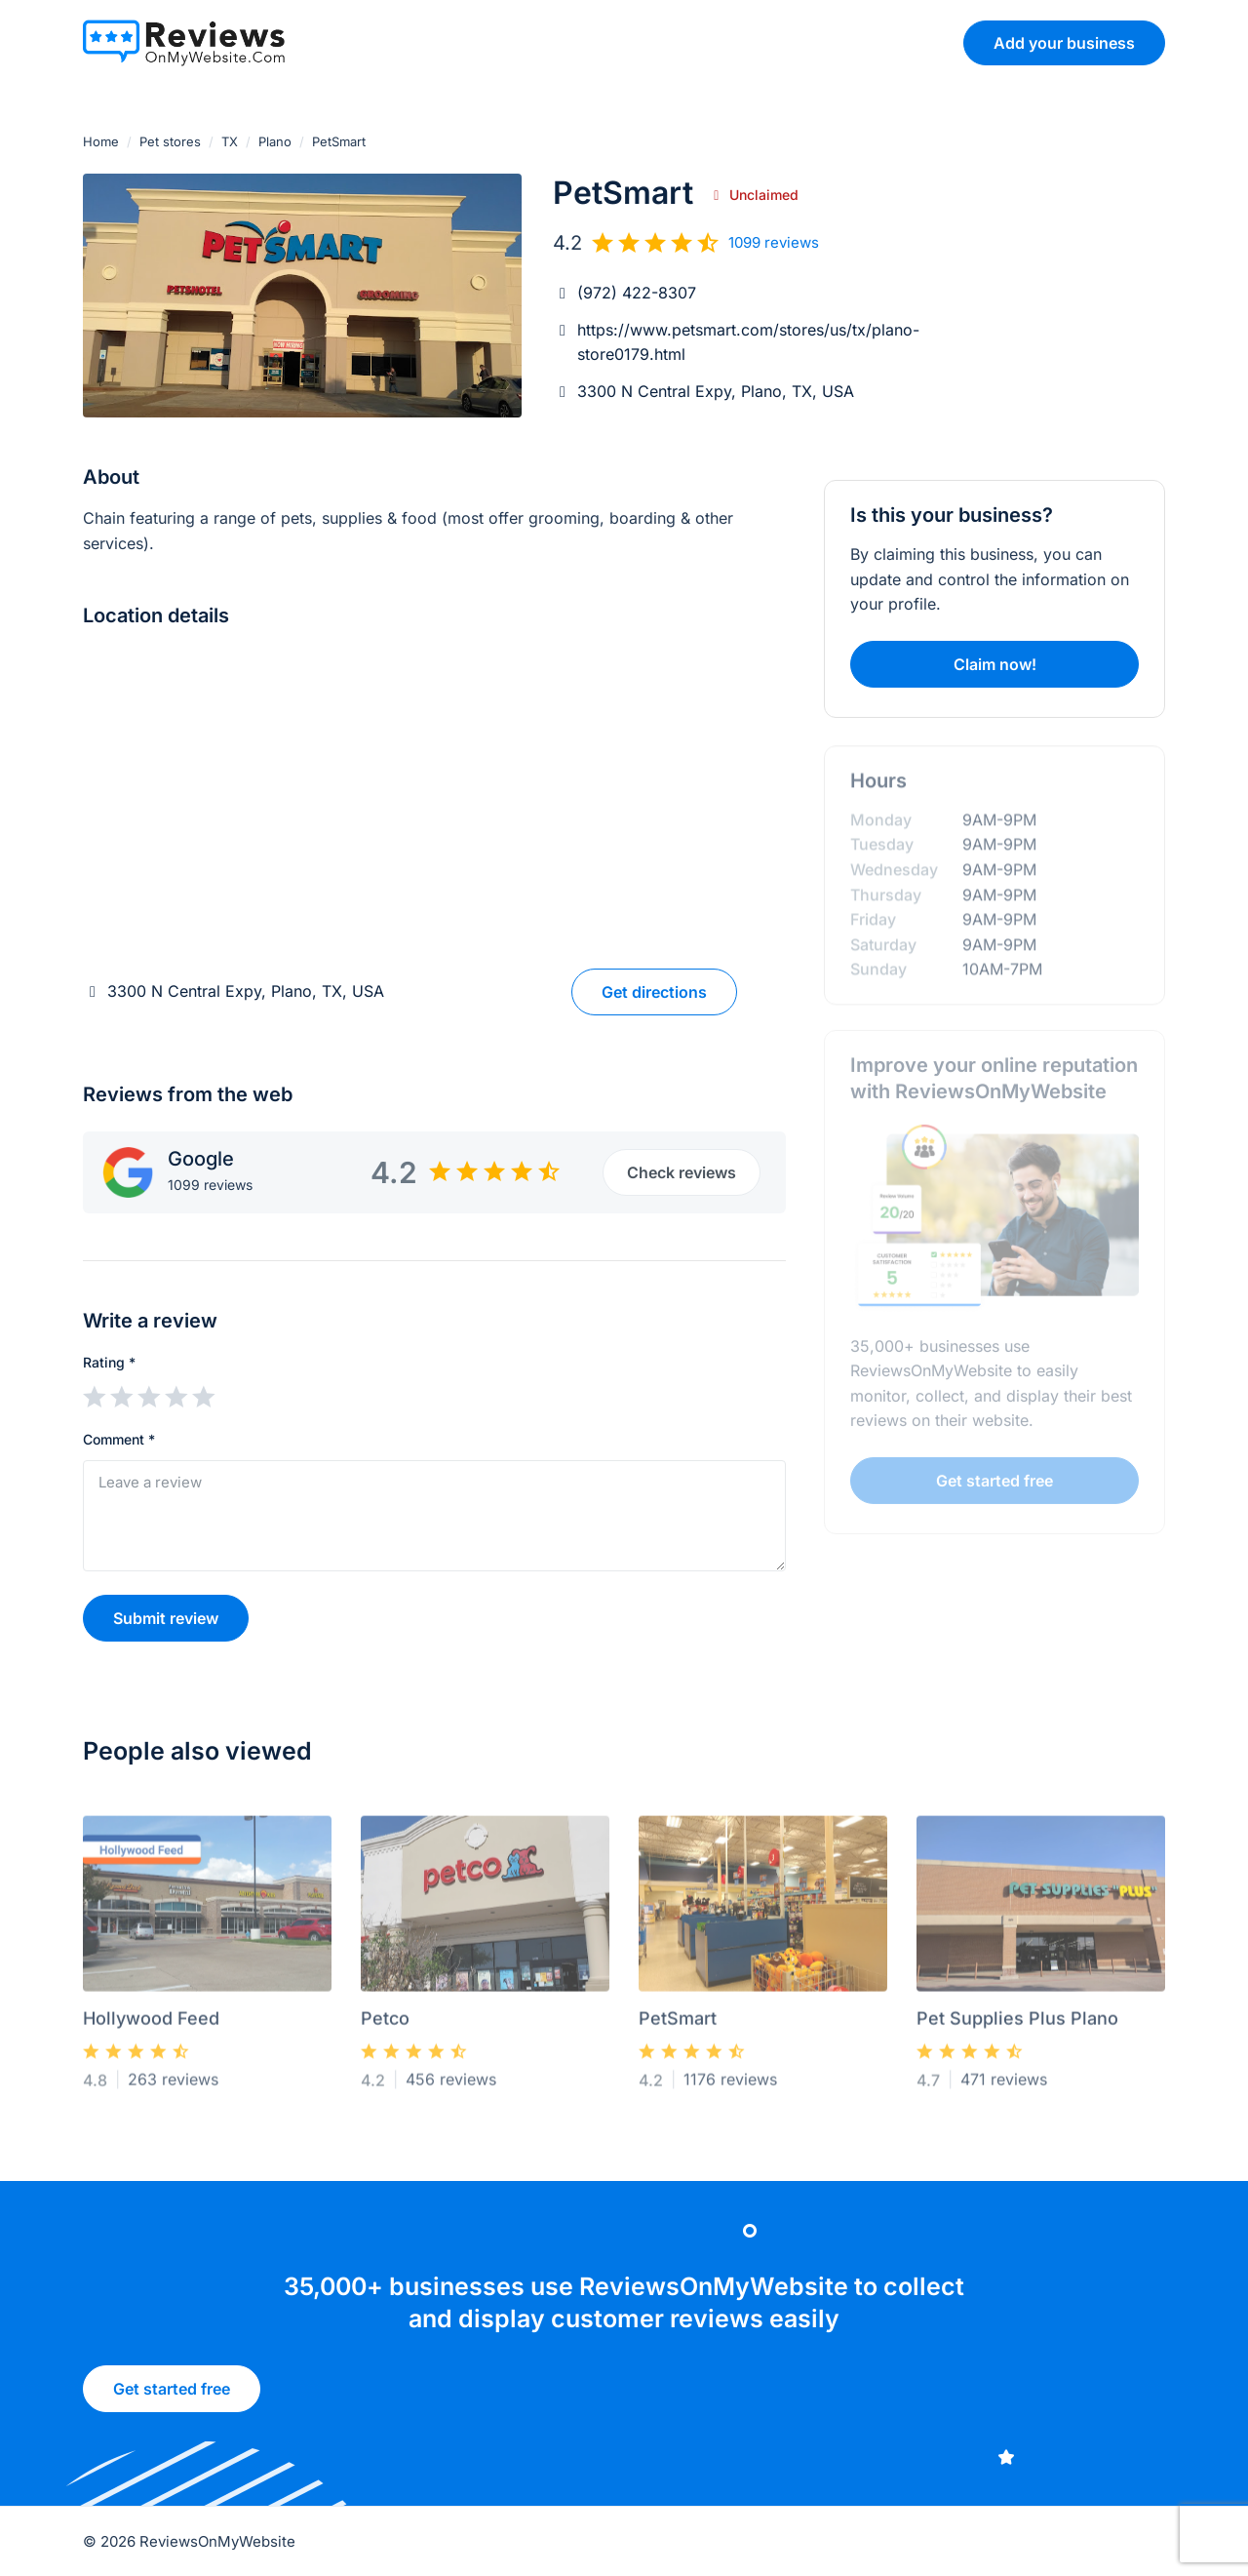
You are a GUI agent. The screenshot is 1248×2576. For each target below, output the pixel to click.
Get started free (171, 2395)
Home (101, 141)
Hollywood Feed (151, 2024)
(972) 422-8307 (636, 292)
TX (229, 141)
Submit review (165, 1618)
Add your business (1064, 43)
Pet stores (170, 141)
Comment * (119, 1439)
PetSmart (678, 2024)
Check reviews (681, 1172)
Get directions (654, 992)
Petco (385, 2024)
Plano (275, 141)
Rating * (109, 1362)
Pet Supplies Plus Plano (1017, 2024)
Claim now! (995, 664)
